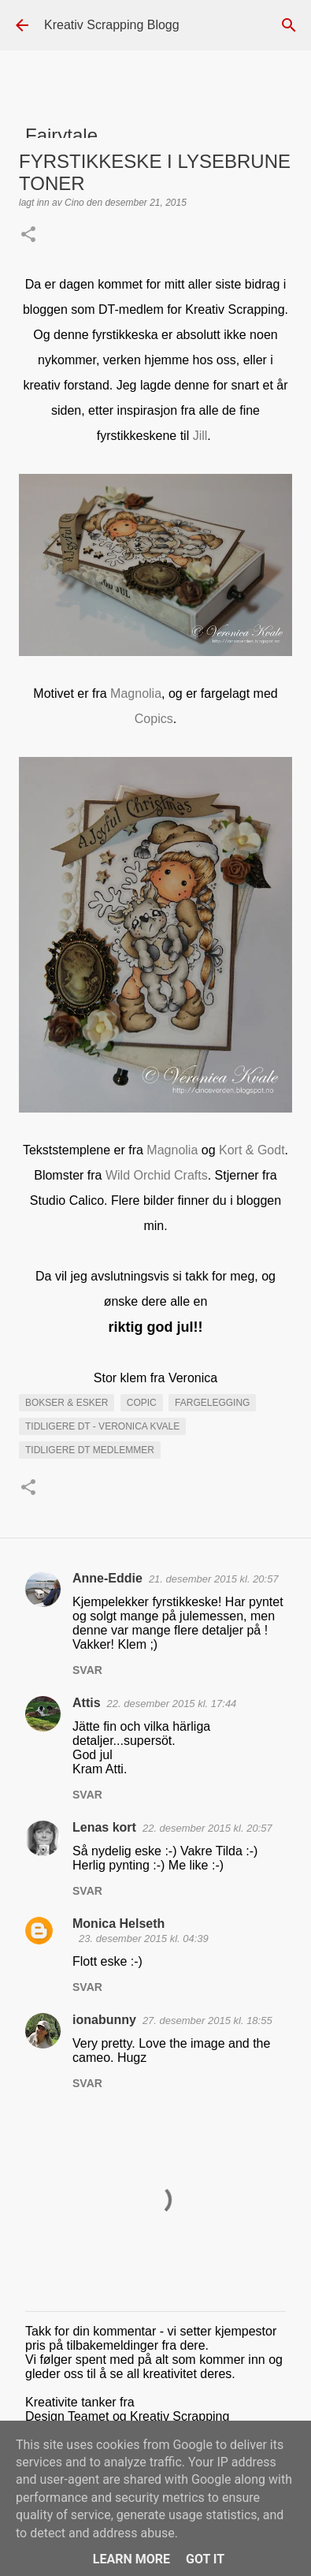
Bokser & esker (66, 1402)
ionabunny (104, 2019)
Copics (154, 718)
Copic (142, 1402)
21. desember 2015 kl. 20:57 (214, 1579)
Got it (205, 2559)
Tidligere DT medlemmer (89, 1450)
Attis (86, 1702)
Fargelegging (212, 1402)
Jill (200, 435)
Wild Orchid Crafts (157, 1175)
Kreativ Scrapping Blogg (112, 25)
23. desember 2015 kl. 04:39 (144, 1938)
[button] (28, 236)
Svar (87, 1670)
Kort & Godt (252, 1150)
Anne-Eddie (107, 1578)
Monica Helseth (118, 1923)
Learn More (131, 2559)
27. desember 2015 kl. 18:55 (207, 2020)
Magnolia (135, 693)
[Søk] (289, 25)
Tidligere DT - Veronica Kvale (102, 1426)
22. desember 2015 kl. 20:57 (207, 1828)
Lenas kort (104, 1827)
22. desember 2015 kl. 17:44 (172, 1703)
